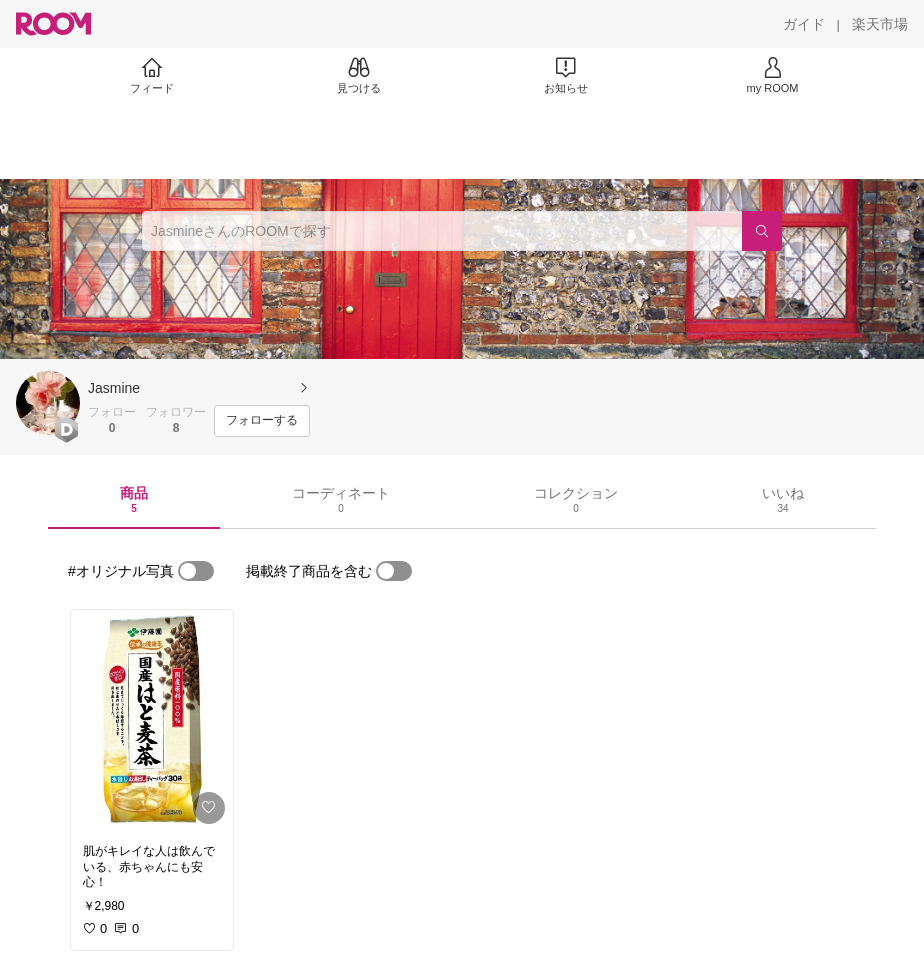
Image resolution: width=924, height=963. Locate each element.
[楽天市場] (880, 24)
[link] (152, 721)
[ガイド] (804, 24)
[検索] (762, 231)
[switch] (196, 571)
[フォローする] (262, 421)
